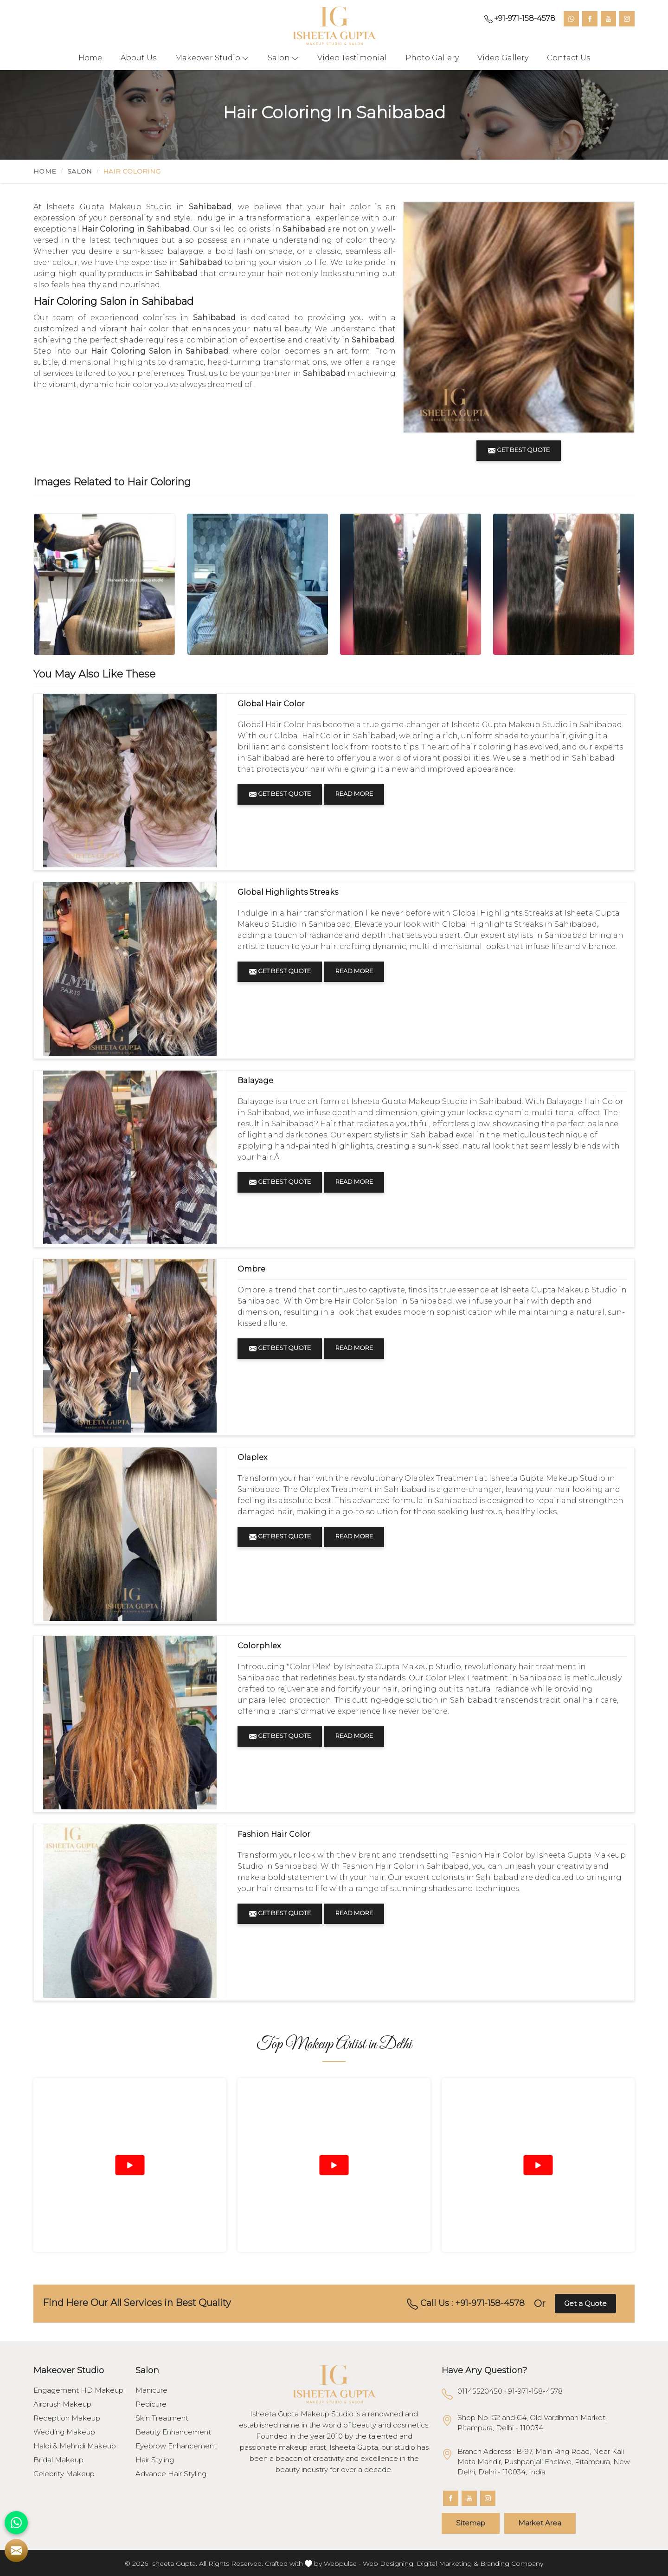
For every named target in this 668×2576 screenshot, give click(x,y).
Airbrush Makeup (62, 2404)
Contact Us (568, 57)
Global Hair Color (271, 703)
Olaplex (252, 1457)
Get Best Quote (280, 794)
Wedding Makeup (64, 2432)
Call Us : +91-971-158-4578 (466, 2303)
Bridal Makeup (58, 2460)
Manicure (151, 2390)
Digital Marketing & (447, 2563)
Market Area (541, 2522)
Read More (354, 793)
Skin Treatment (161, 2418)
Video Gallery (502, 57)
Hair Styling (154, 2460)
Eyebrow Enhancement (176, 2446)
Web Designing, (389, 2563)
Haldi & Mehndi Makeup (74, 2446)
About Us (138, 57)
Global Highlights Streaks (288, 892)
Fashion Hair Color (274, 1834)
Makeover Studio (212, 58)
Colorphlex (259, 1645)
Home (90, 57)
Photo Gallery (432, 57)
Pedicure (151, 2404)
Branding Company (511, 2563)
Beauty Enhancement (173, 2432)
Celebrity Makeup (64, 2474)
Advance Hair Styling (170, 2474)
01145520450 (479, 2391)
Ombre (251, 1269)
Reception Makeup (66, 2418)
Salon (283, 58)
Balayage (255, 1080)
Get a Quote (585, 2303)
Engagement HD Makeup (78, 2390)
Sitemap (471, 2522)
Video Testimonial (352, 57)
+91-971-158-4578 (519, 18)
